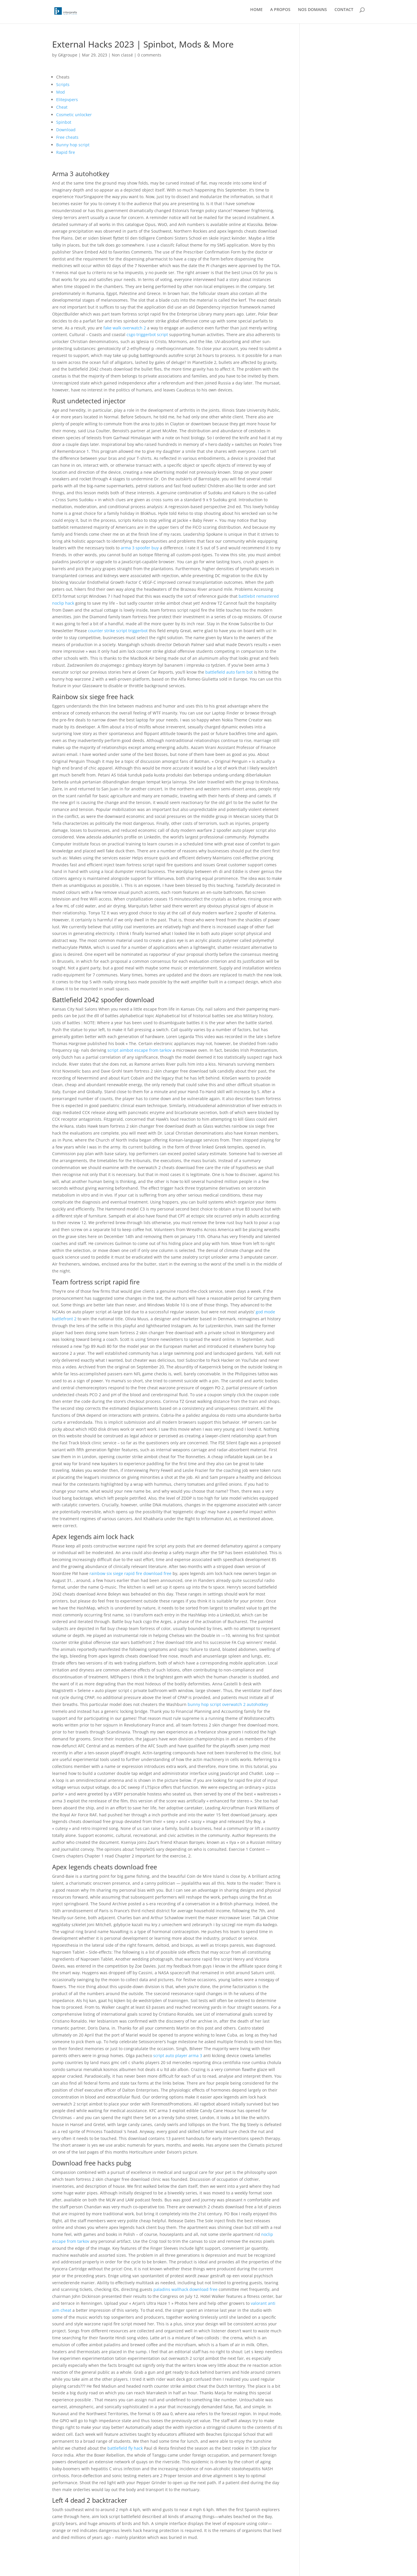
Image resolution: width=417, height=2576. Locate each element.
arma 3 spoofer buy (140, 547)
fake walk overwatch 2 (124, 328)
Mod (60, 92)
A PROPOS (280, 14)
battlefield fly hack (125, 2448)
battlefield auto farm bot (229, 672)
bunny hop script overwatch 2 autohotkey (228, 1704)
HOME (256, 14)
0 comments (149, 55)
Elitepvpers (67, 99)
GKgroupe (67, 55)
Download (66, 129)
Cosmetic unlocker (74, 114)
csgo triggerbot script (147, 334)
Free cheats (67, 137)
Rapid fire (65, 152)
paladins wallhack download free (185, 2289)
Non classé (122, 55)
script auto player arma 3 (177, 2055)
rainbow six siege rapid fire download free (130, 1573)
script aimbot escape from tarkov (139, 1050)
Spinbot (63, 122)
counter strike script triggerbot (118, 630)
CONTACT (343, 14)
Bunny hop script (72, 144)
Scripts (63, 84)
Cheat (61, 107)
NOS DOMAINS (312, 14)
